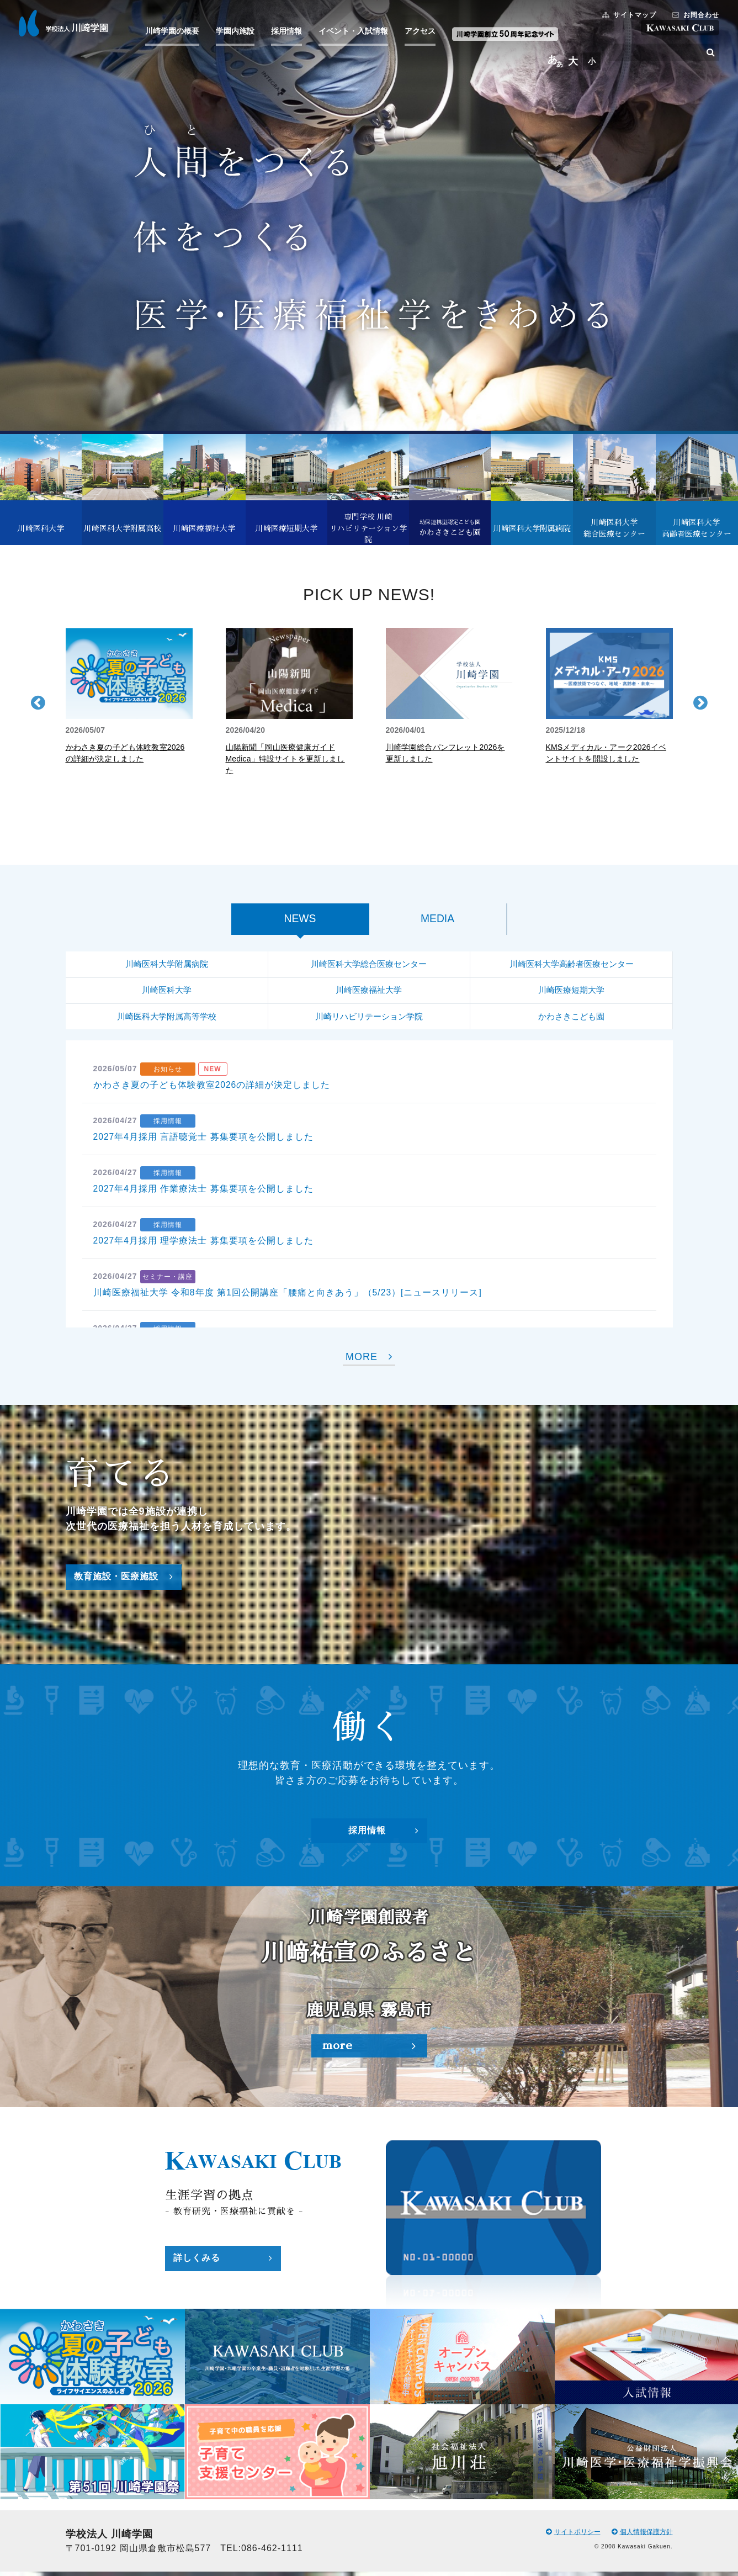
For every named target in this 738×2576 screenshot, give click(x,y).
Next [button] (700, 702)
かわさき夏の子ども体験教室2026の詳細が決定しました (212, 1089)
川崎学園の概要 (175, 32)
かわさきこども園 (571, 1020)
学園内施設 (238, 32)
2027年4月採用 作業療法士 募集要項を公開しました (203, 1193)
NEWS (300, 920)
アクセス (423, 32)
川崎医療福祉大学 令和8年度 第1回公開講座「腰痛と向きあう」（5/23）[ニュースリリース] (288, 1297)
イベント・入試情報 (356, 32)
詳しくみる (223, 2263)
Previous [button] (38, 702)
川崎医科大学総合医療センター (369, 966)
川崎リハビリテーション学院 (368, 1020)
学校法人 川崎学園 (66, 24)
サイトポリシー (573, 2536)
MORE (369, 1361)
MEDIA (437, 920)
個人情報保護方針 (642, 2536)
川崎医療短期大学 (571, 993)
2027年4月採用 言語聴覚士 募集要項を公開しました (203, 1141)
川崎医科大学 (166, 993)
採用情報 (289, 32)
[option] (129, 696)
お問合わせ (692, 16)
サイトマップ (626, 16)
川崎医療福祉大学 (368, 993)
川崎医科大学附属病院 (167, 966)
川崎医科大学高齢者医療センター (571, 966)
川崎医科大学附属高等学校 (167, 1020)
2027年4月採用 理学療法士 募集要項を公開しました (203, 1245)
